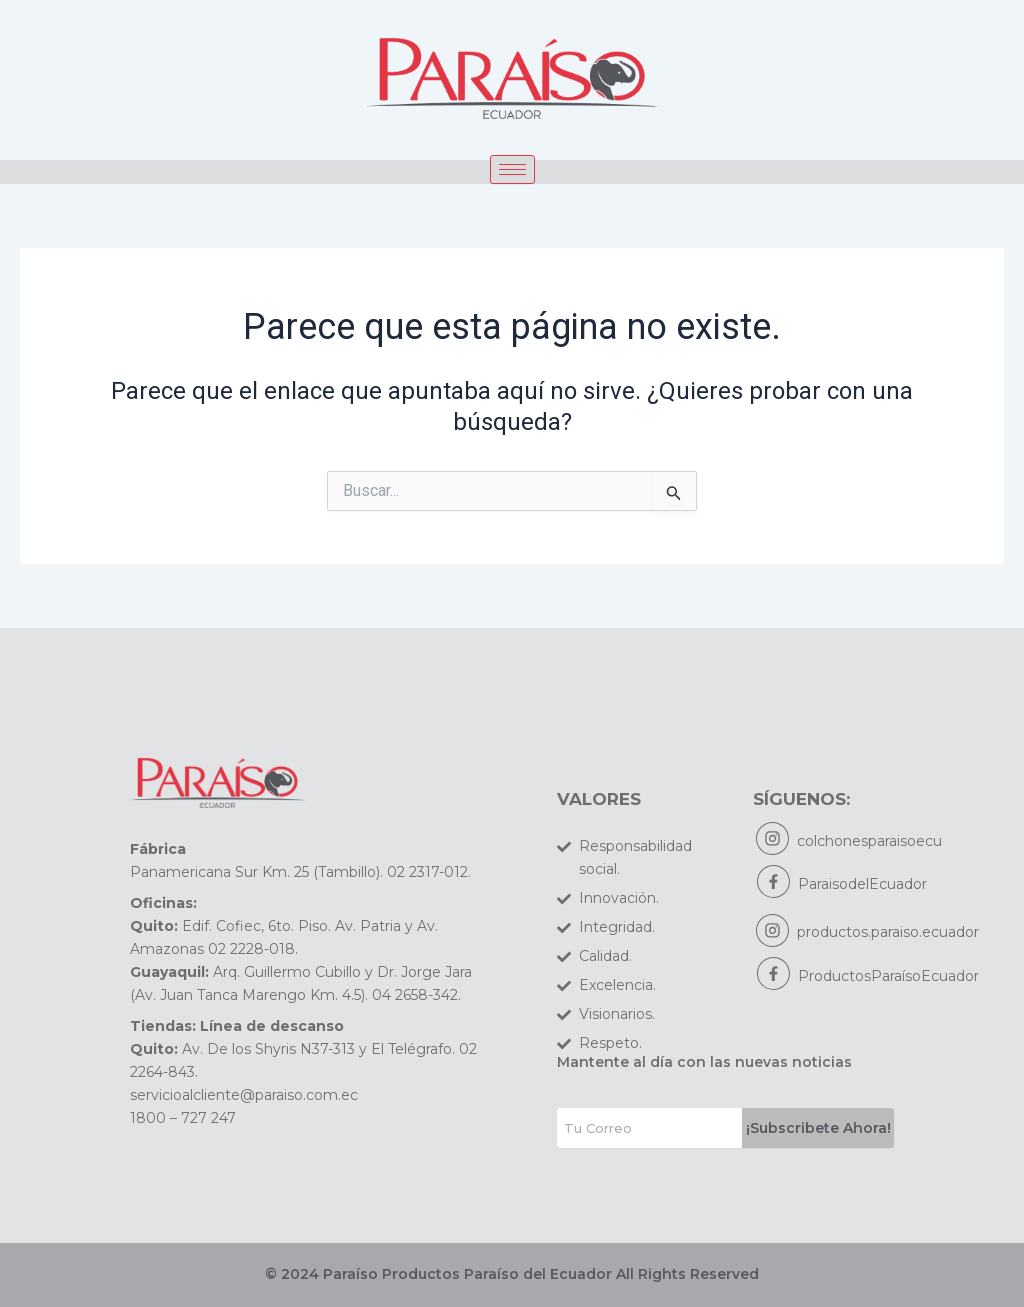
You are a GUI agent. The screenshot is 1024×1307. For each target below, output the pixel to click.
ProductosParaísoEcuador (888, 978)
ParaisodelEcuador (862, 885)
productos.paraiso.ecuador (889, 934)
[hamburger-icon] (512, 169)
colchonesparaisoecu (870, 841)
